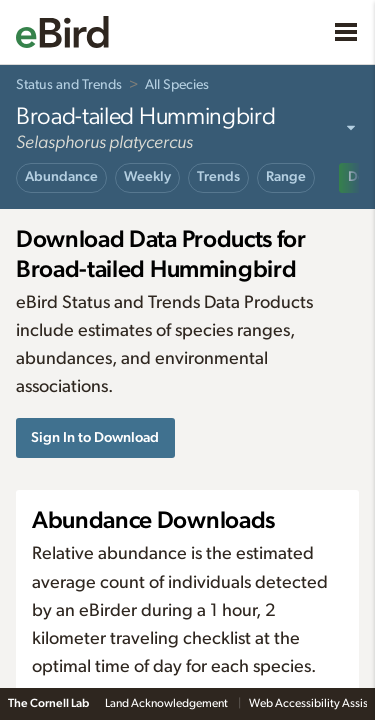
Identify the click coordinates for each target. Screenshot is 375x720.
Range (286, 177)
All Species (177, 85)
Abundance (61, 177)
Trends (218, 177)
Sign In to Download (95, 437)
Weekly (147, 177)
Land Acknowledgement (167, 703)
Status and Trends (69, 85)
